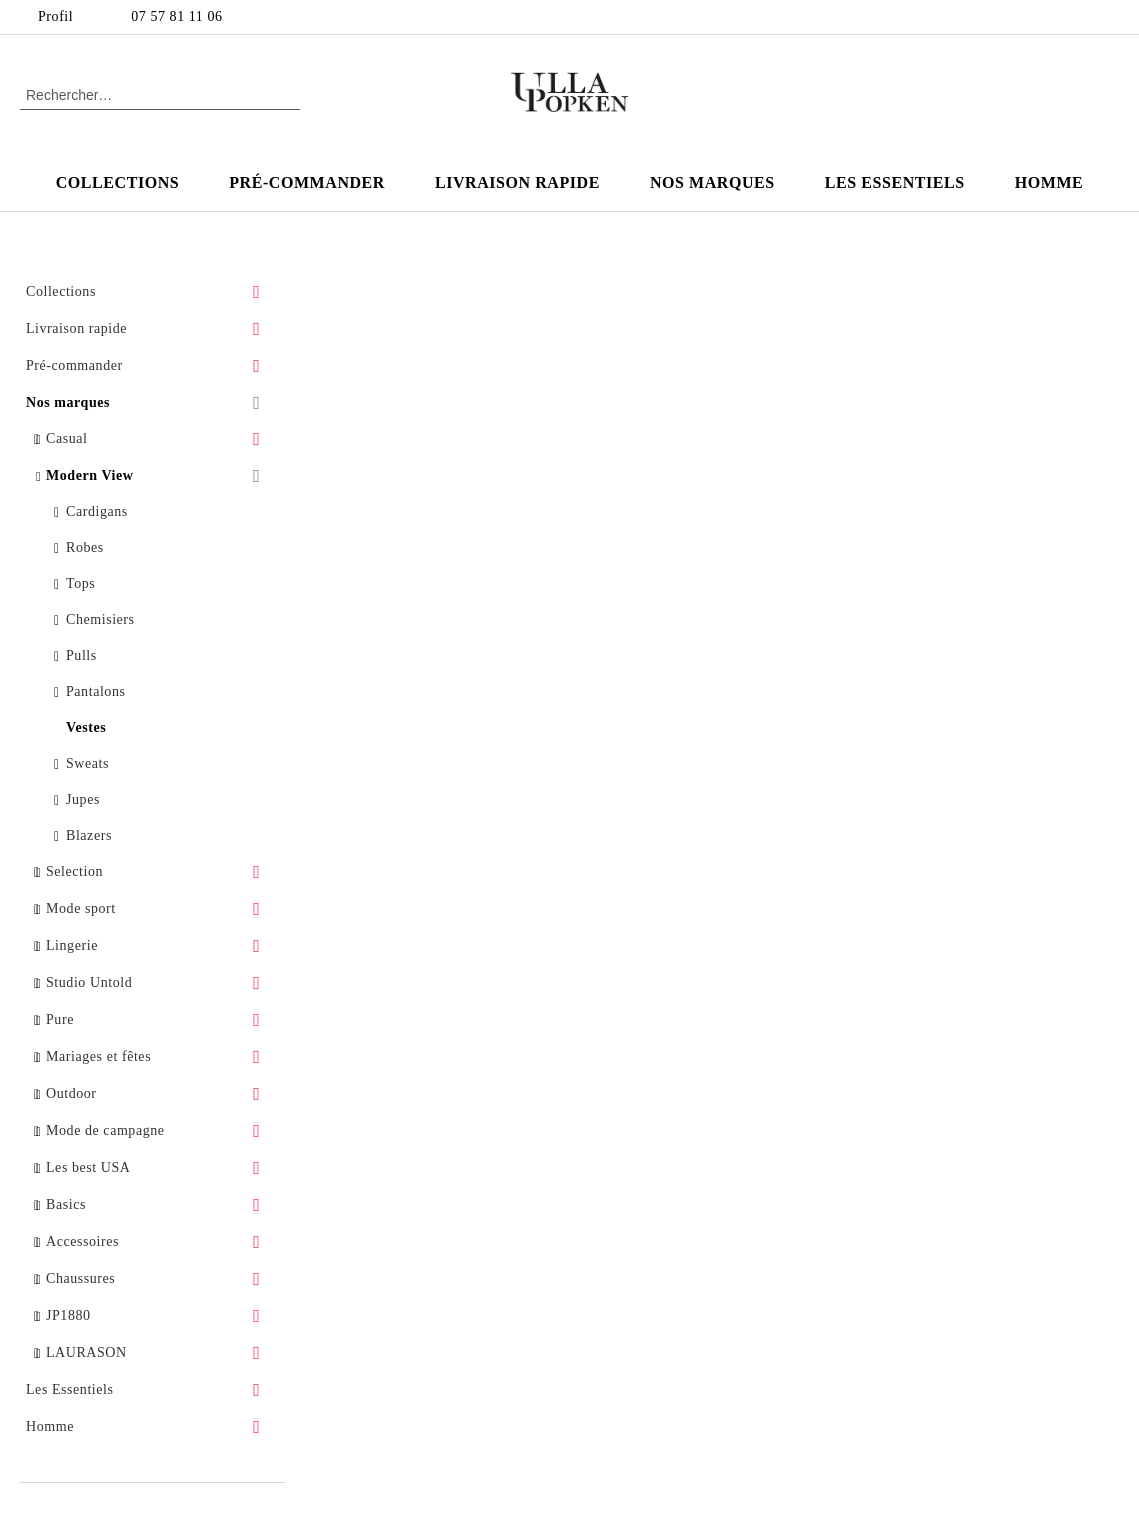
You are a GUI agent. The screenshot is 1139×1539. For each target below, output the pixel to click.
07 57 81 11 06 (176, 16)
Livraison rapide (517, 182)
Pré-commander (307, 182)
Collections (118, 182)
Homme (1049, 182)
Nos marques (712, 182)
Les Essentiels (895, 182)
